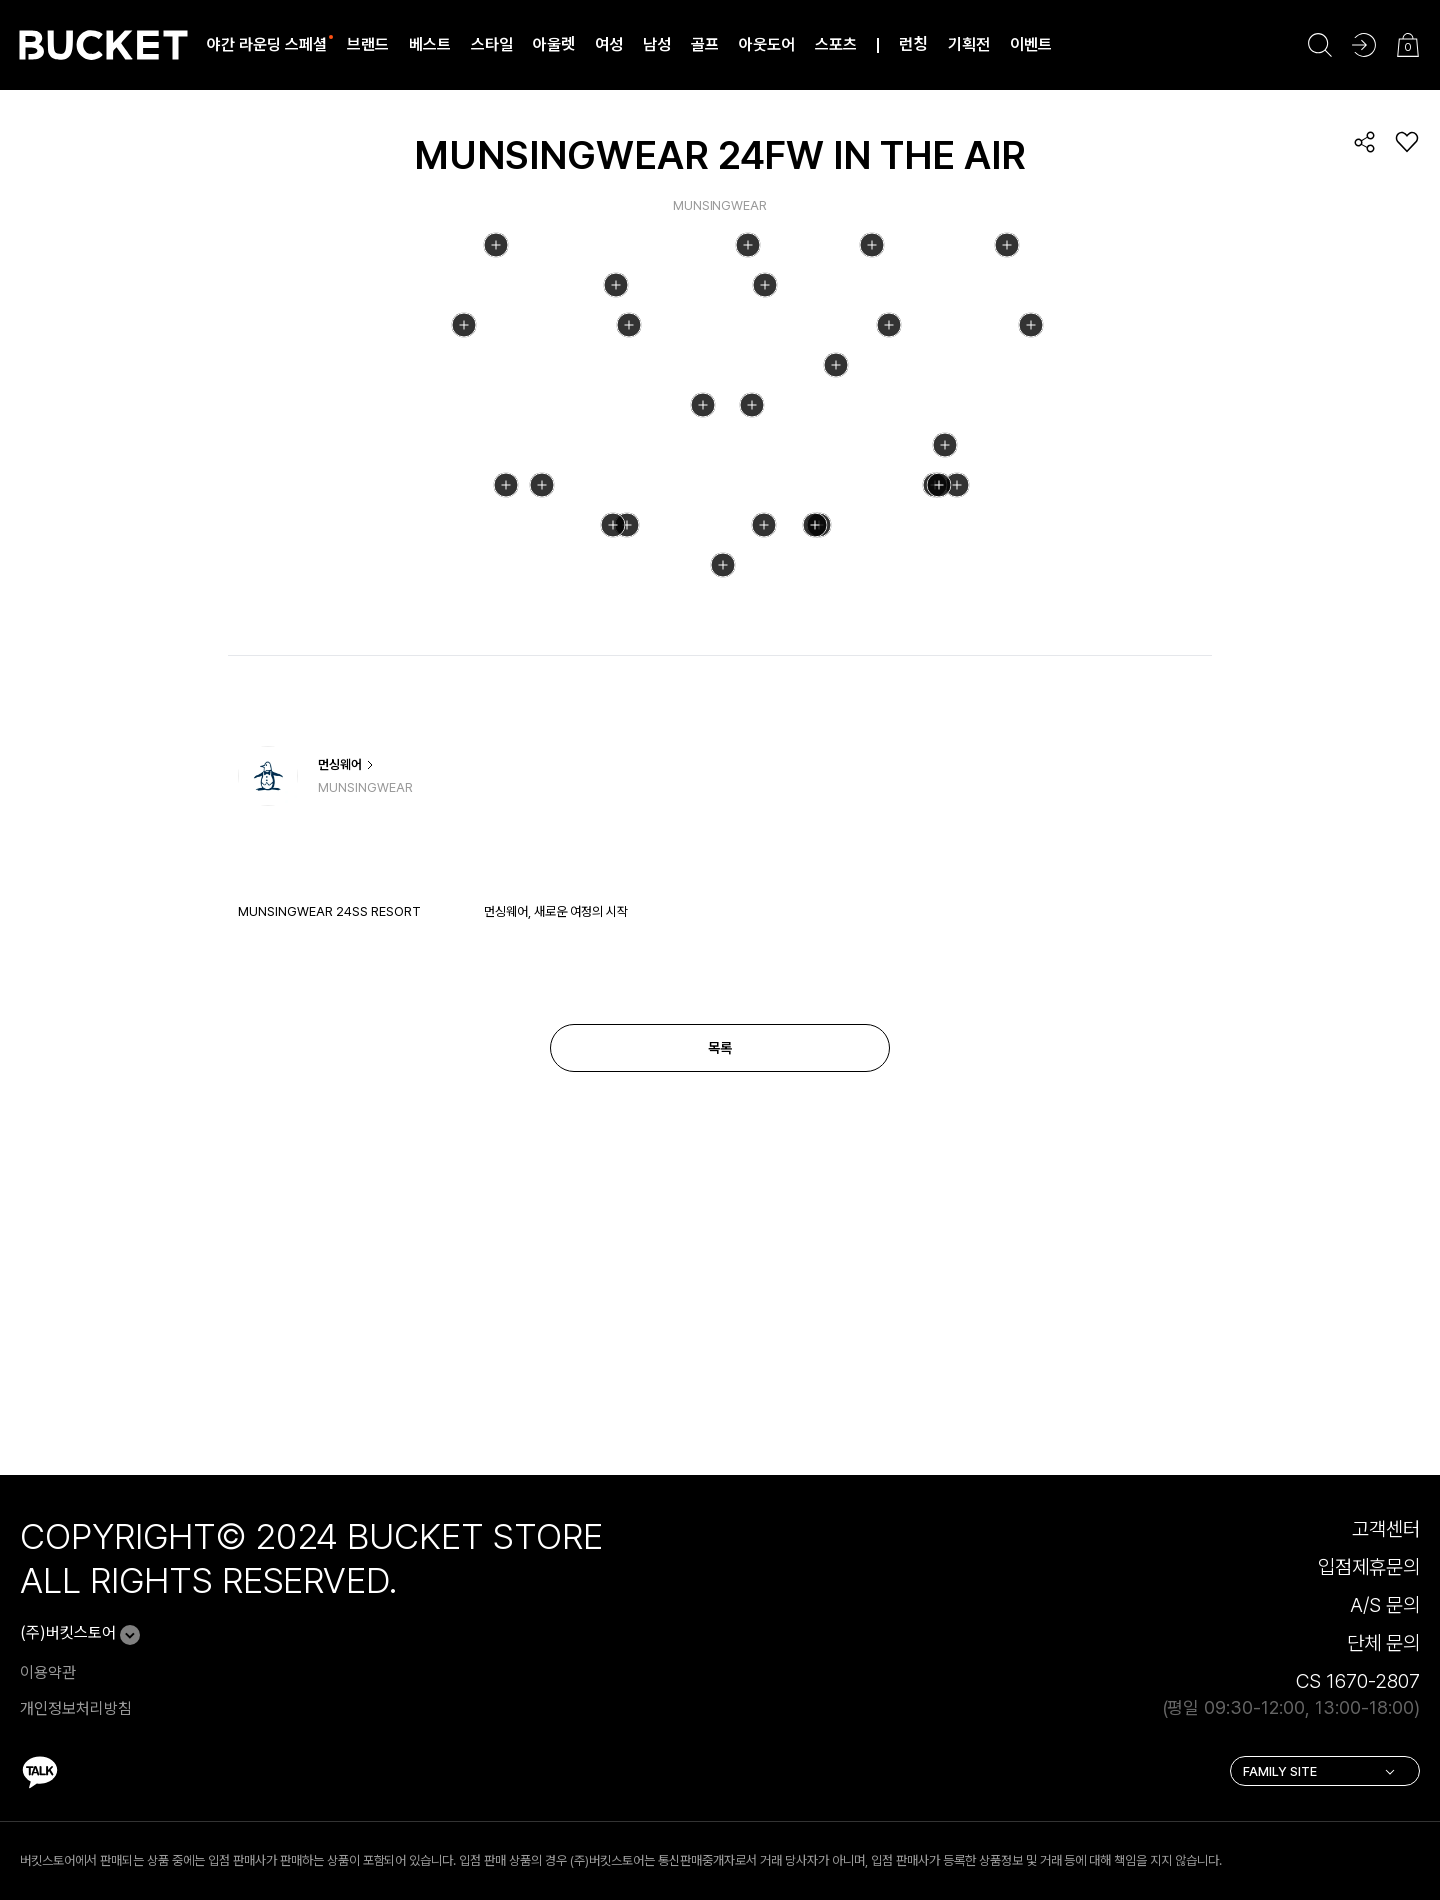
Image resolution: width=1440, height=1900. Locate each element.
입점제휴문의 (1369, 1612)
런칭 (913, 44)
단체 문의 (1383, 1688)
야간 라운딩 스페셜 (267, 44)
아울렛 (554, 44)
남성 (657, 44)
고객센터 (1386, 1574)
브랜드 (368, 44)
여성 (609, 44)
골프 (705, 44)
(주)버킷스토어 (68, 1677)
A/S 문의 (1385, 1650)
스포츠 (836, 44)
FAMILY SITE (1320, 1817)
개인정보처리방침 (76, 1753)
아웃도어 (767, 44)
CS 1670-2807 (1358, 1726)
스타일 (492, 44)
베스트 (430, 44)
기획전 (969, 44)
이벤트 (1031, 44)
